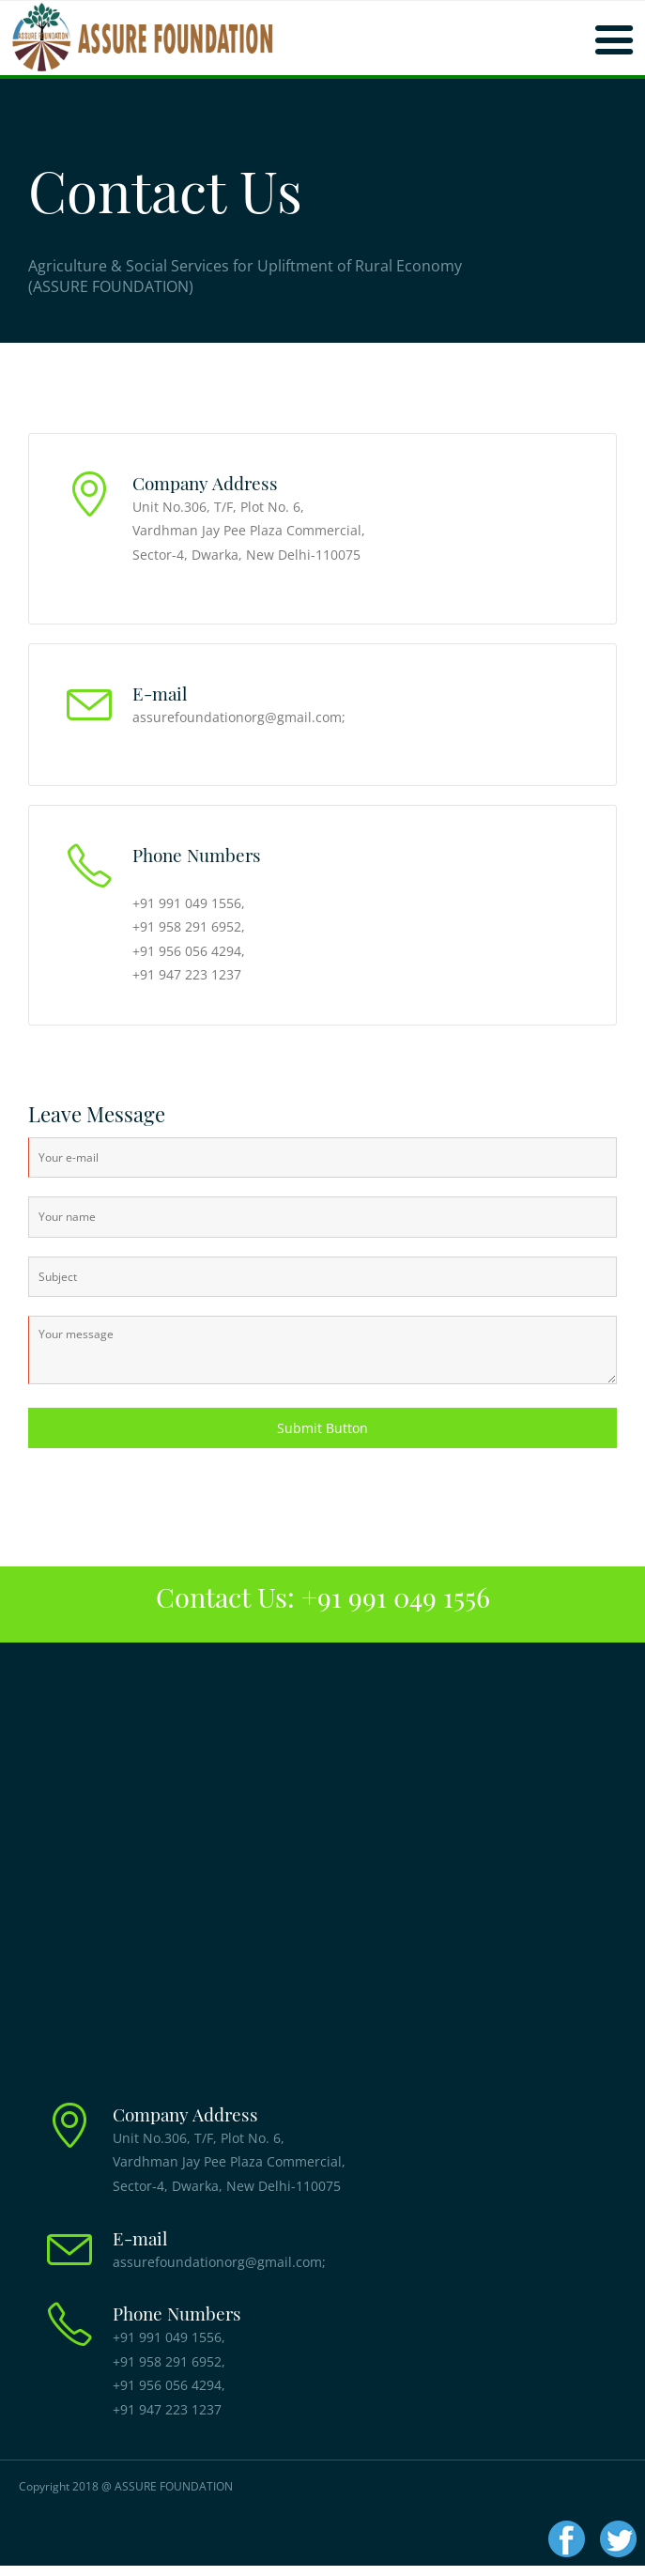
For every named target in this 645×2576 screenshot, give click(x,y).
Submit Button (322, 1428)
